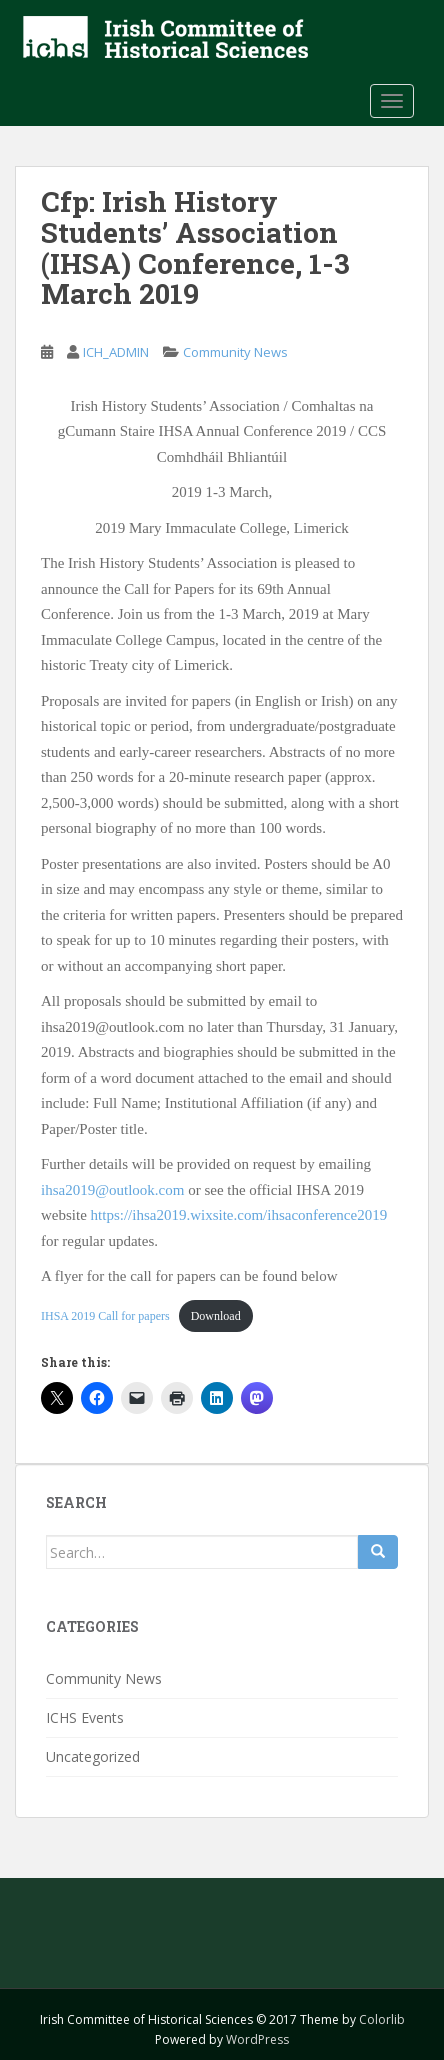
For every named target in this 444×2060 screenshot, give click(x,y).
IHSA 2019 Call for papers (105, 1316)
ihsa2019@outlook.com (112, 1190)
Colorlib (382, 2019)
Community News (235, 352)
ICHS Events (85, 1717)
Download (216, 1316)
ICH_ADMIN (116, 352)
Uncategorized (93, 1756)
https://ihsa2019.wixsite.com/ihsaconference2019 (239, 1215)
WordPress (257, 2039)
